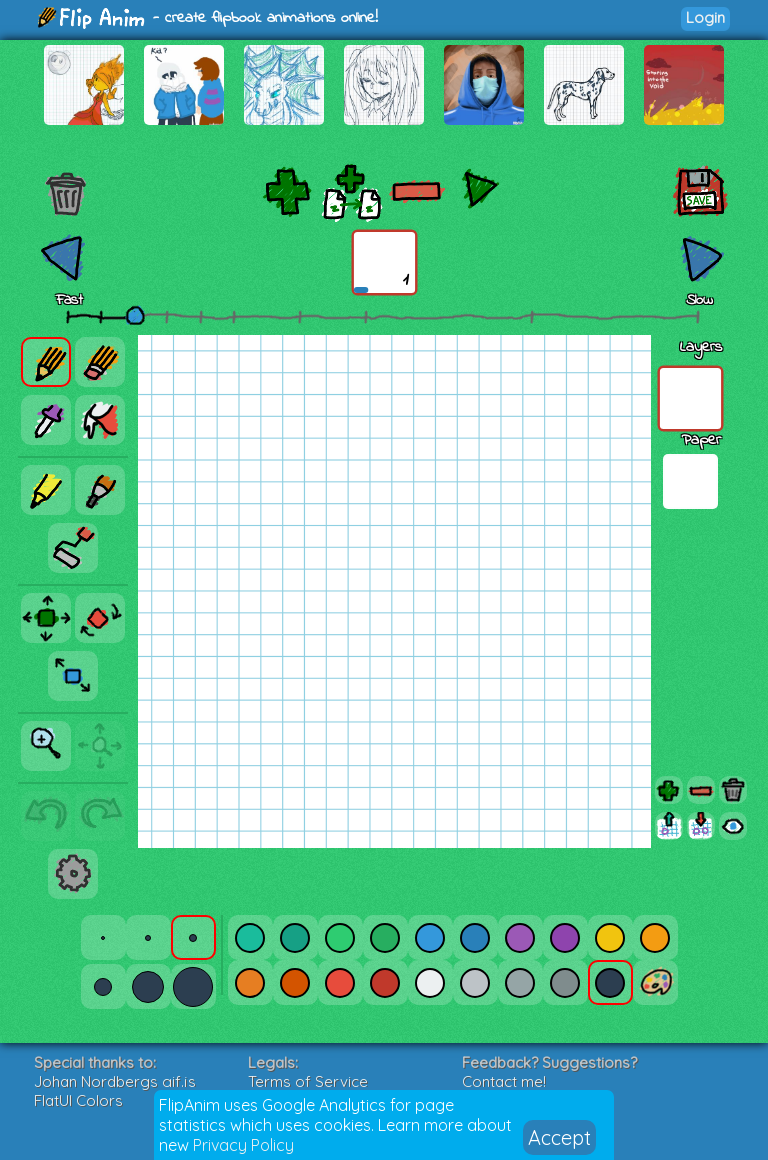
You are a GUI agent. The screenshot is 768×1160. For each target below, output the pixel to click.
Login (705, 17)
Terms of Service (308, 1081)
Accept (559, 1137)
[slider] (135, 315)
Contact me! (504, 1081)
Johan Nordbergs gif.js (115, 1081)
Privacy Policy (243, 1145)
